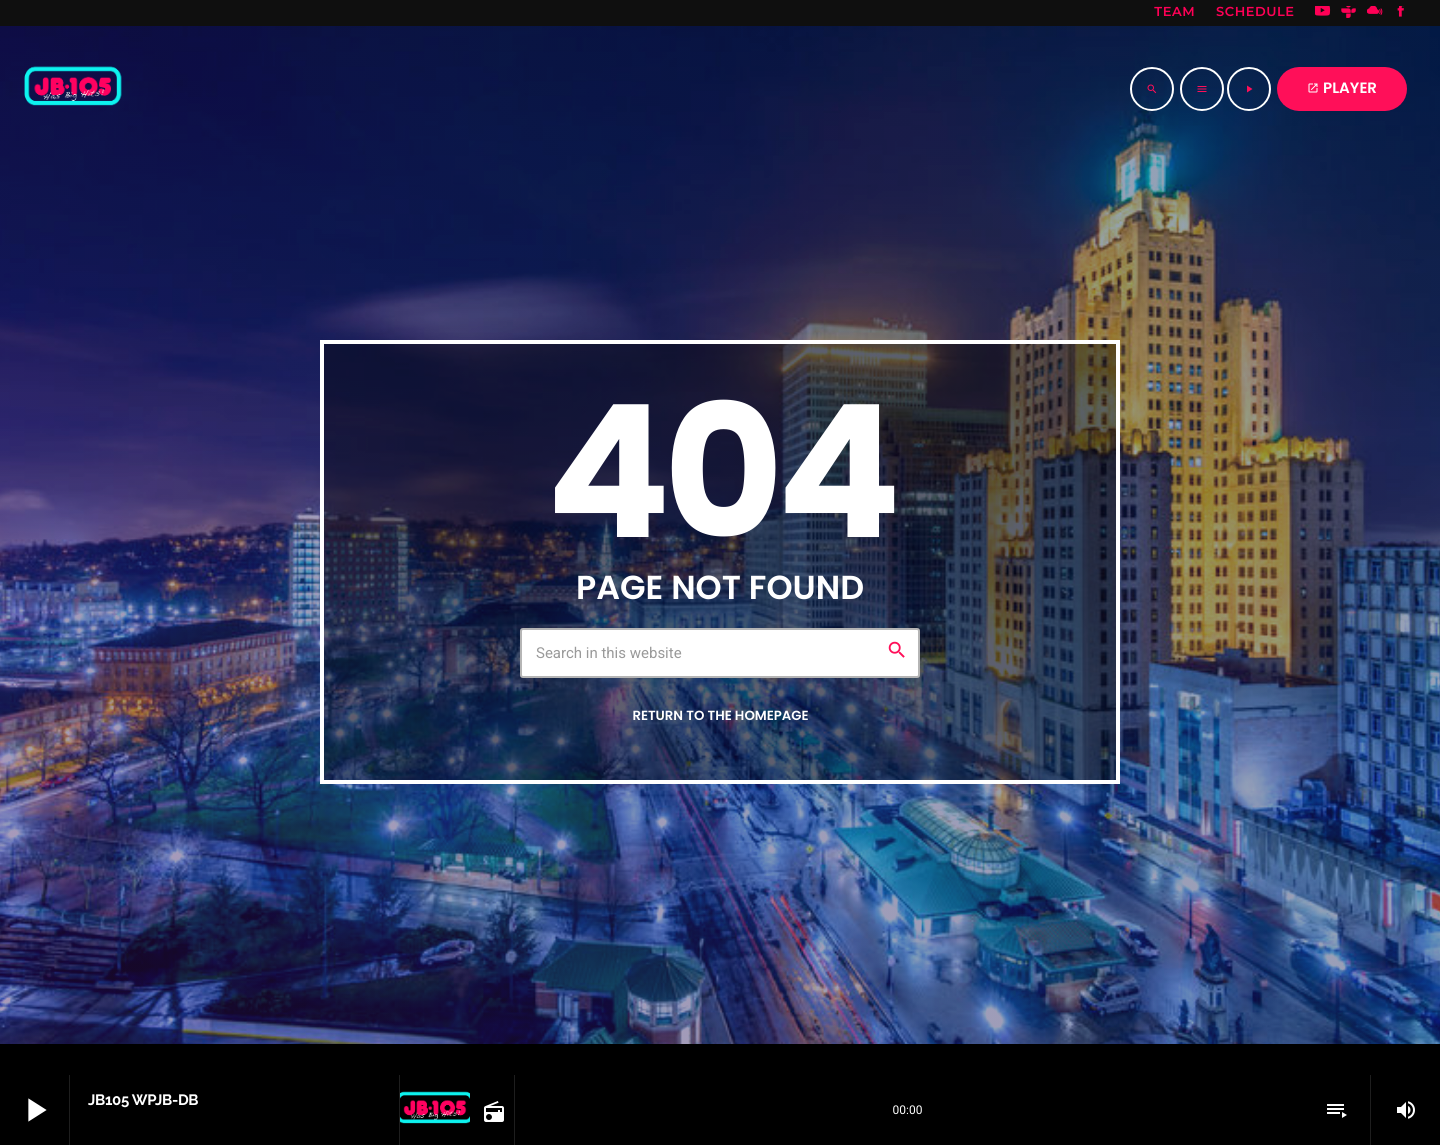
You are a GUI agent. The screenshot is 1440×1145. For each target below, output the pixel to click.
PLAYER (1342, 88)
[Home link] (73, 89)
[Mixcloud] (1375, 13)
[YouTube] (1323, 13)
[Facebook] (1401, 13)
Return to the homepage (720, 715)
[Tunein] (1349, 13)
